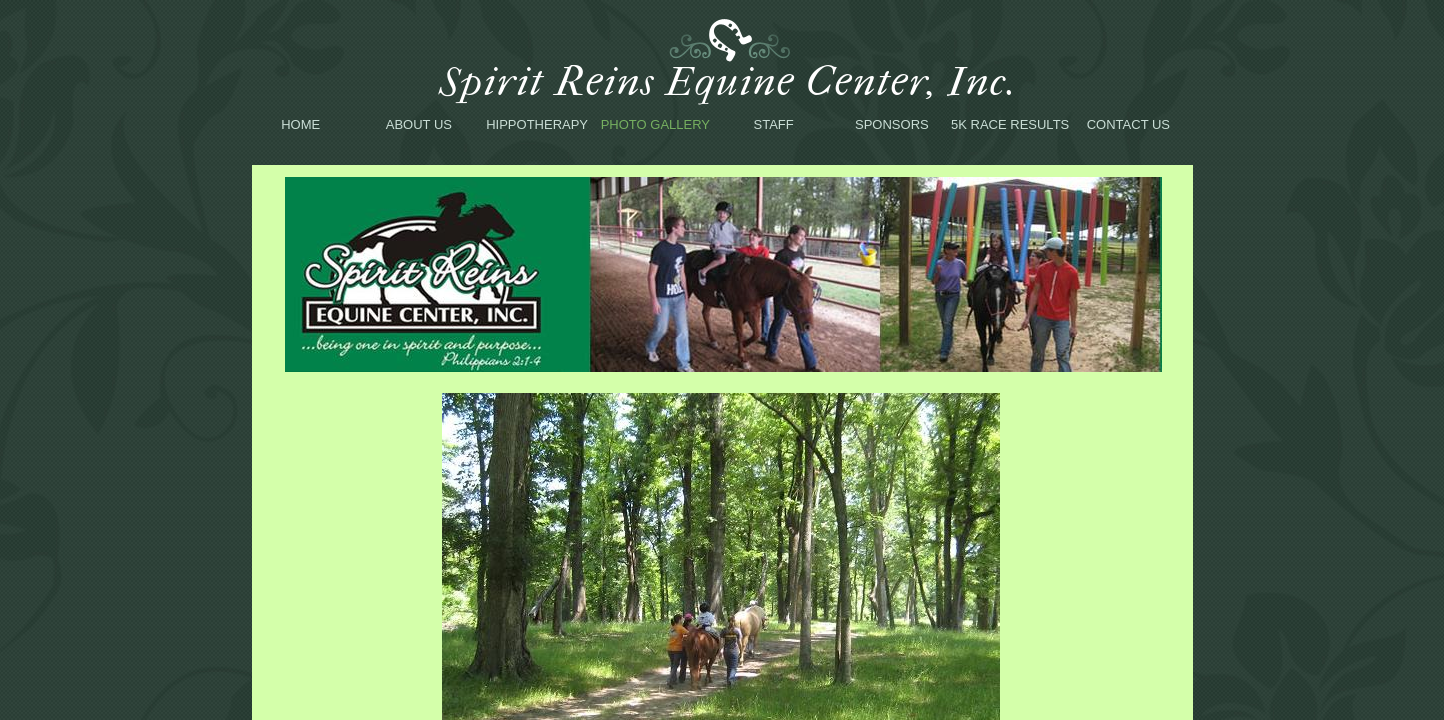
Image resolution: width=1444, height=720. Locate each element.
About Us (419, 124)
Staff (774, 124)
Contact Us (1128, 124)
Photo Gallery (655, 124)
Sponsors (892, 124)
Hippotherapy (537, 124)
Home (300, 124)
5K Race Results (1010, 124)
